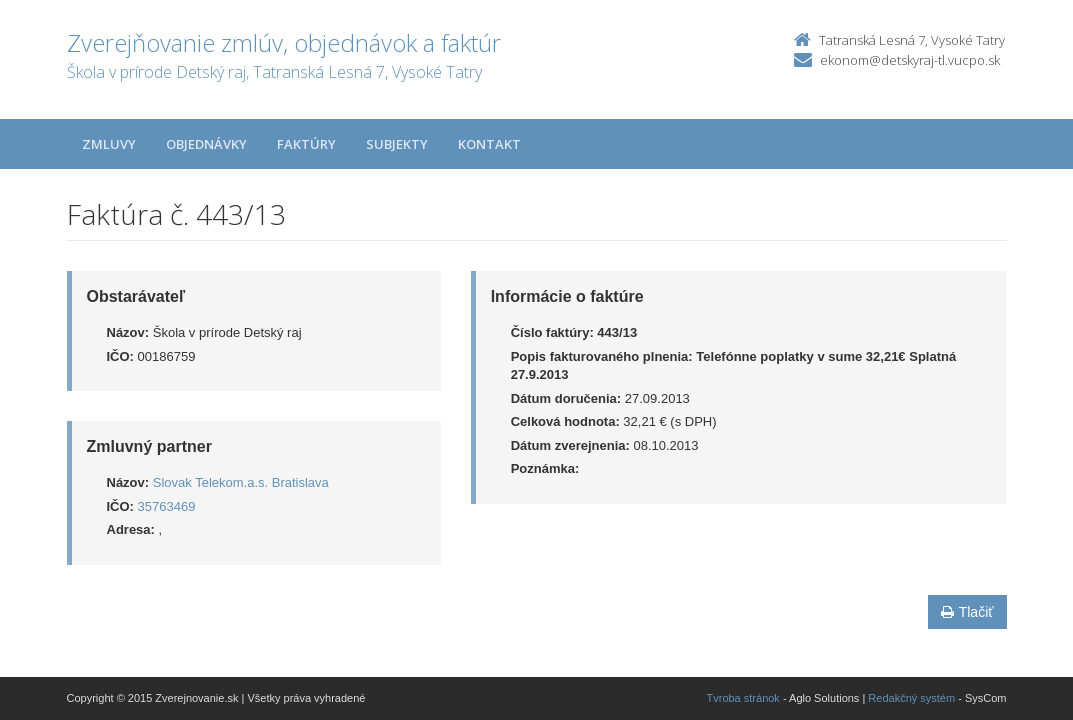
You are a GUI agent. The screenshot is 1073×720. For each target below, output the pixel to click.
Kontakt (489, 144)
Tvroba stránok (743, 698)
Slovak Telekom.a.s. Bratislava (241, 482)
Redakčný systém (911, 698)
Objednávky (206, 144)
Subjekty (397, 144)
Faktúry (306, 144)
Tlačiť (967, 612)
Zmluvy (109, 144)
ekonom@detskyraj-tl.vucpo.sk (910, 60)
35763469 (167, 506)
